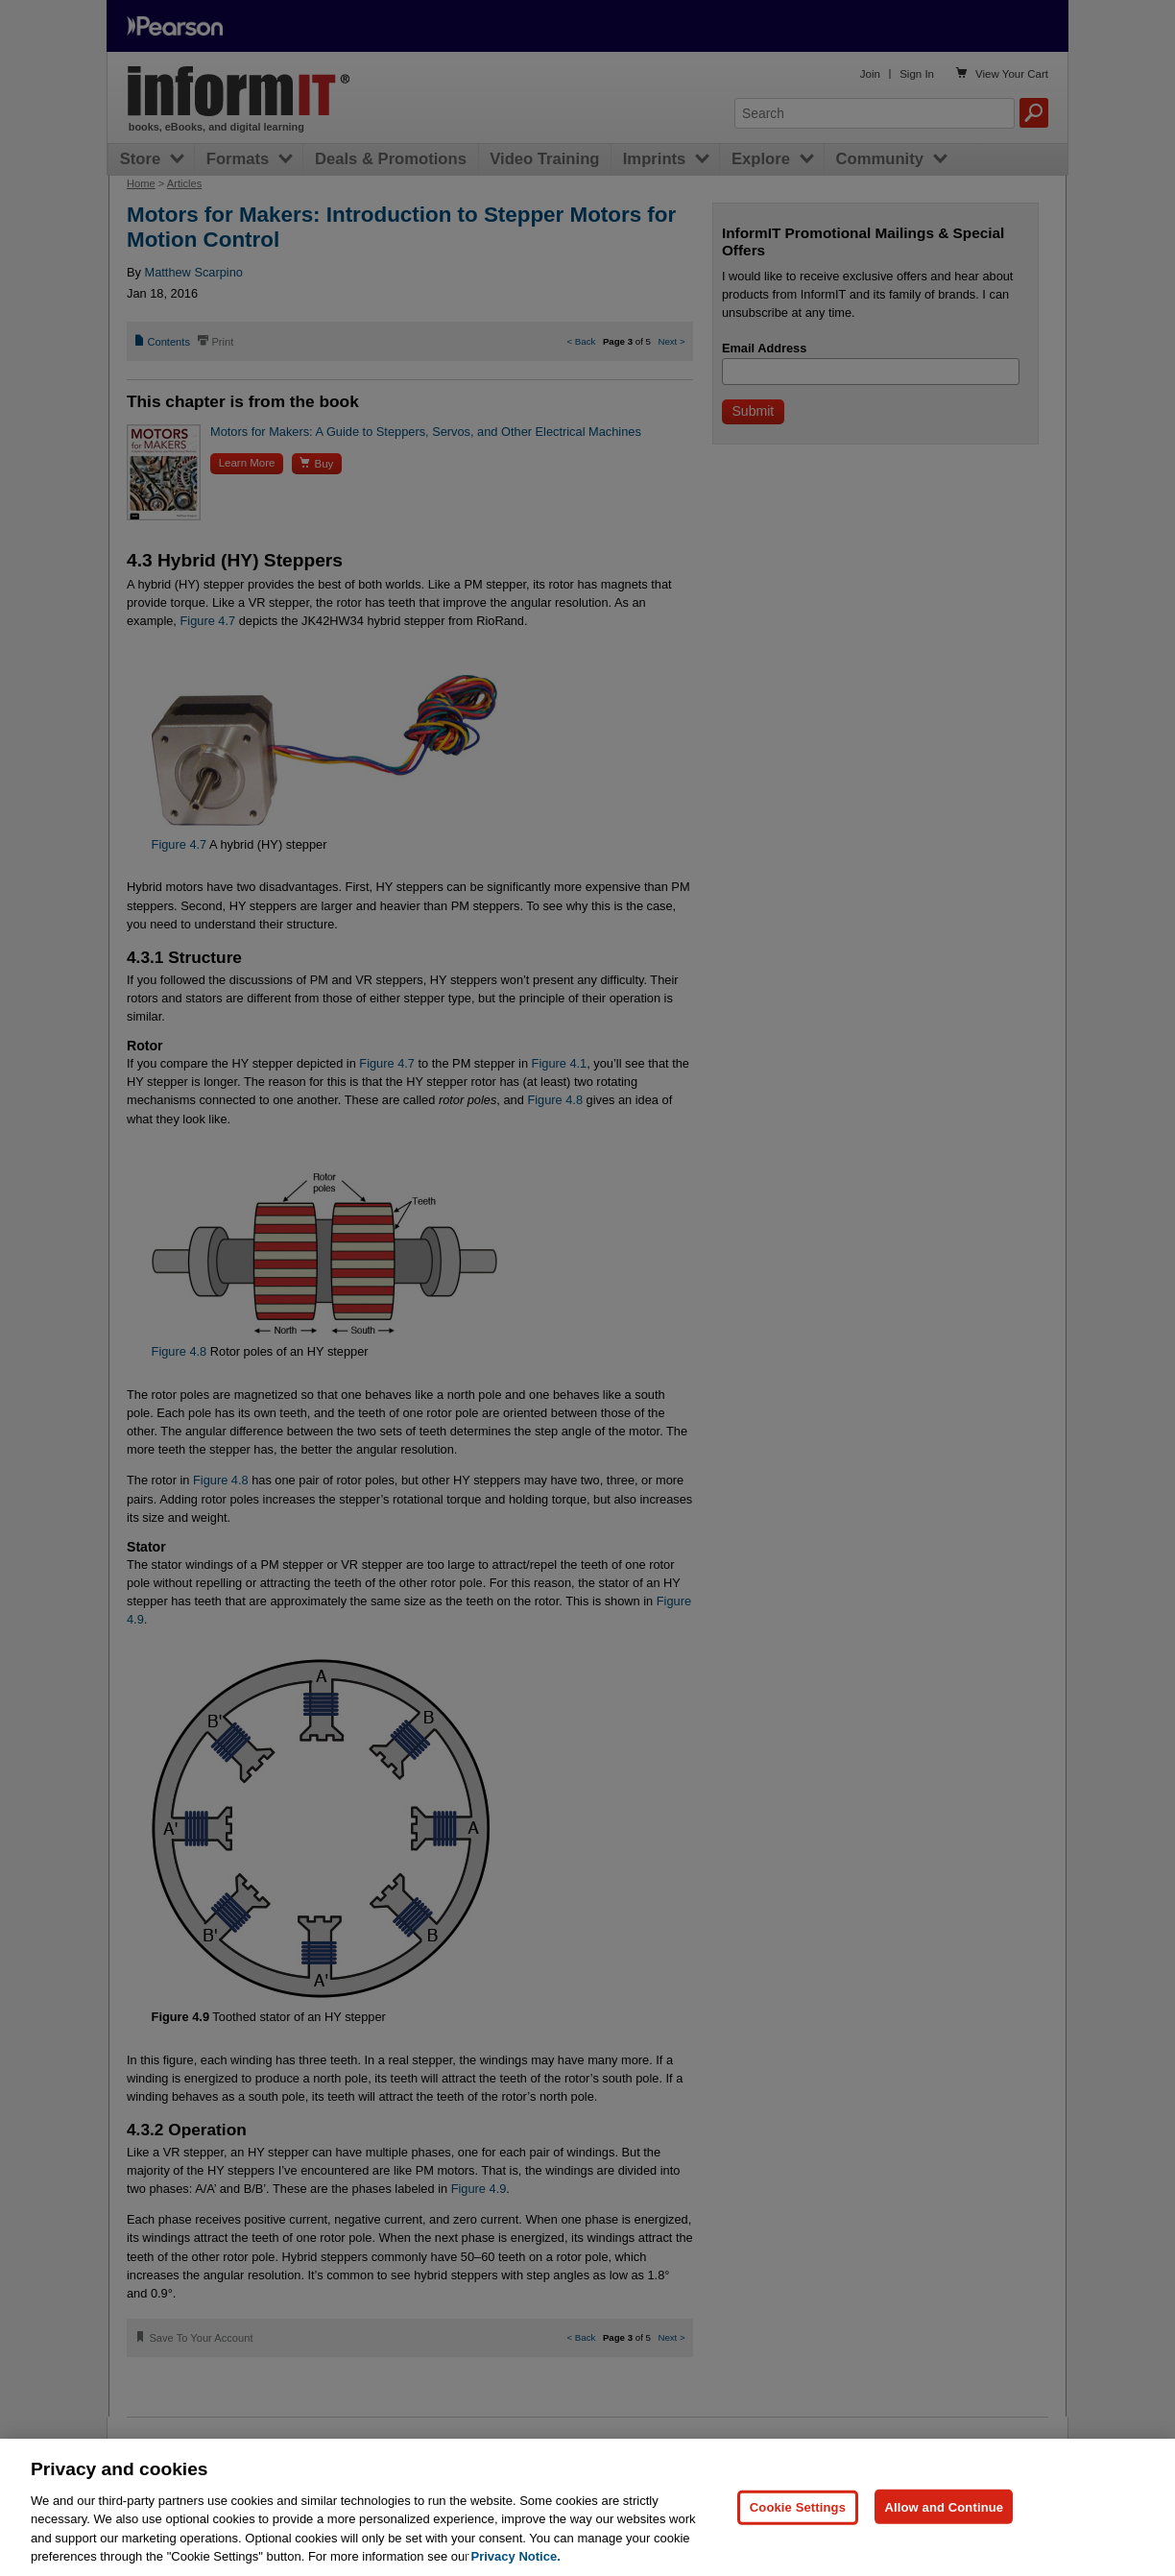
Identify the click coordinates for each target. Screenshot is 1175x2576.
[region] (587, 2507)
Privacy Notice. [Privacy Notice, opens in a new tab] (516, 2556)
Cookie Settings (798, 2506)
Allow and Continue (943, 2506)
